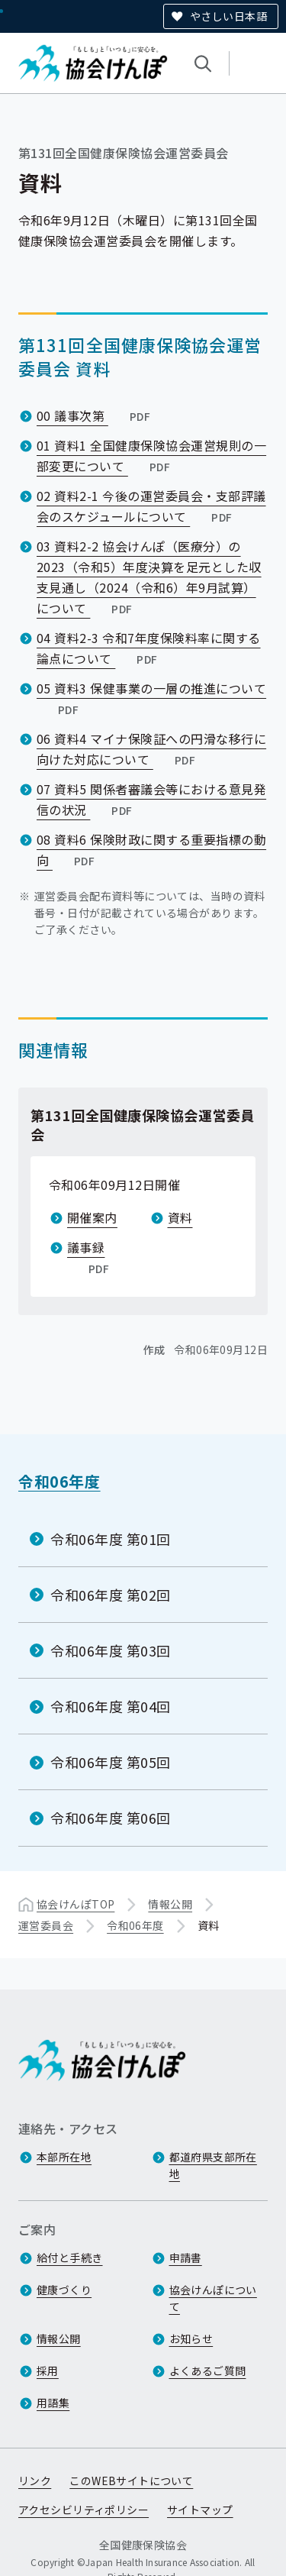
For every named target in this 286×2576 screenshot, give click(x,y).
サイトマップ (200, 2510)
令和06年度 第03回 (110, 1650)
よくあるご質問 (207, 2371)
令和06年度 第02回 (110, 1594)
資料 (180, 1217)
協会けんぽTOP (75, 1903)
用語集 (53, 2403)
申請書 (185, 2258)
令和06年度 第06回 (110, 1818)
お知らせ (191, 2339)
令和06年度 (59, 1481)
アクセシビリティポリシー (83, 2510)
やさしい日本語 (228, 16)
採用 (48, 2371)
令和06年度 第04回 (110, 1706)
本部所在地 (64, 2157)
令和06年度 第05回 (110, 1762)
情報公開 (170, 1903)
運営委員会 (45, 1924)
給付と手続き (70, 2258)
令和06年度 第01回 (110, 1538)
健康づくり (64, 2290)
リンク (34, 2481)
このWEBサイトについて (131, 2481)
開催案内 (92, 1217)
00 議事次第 (95, 415)
